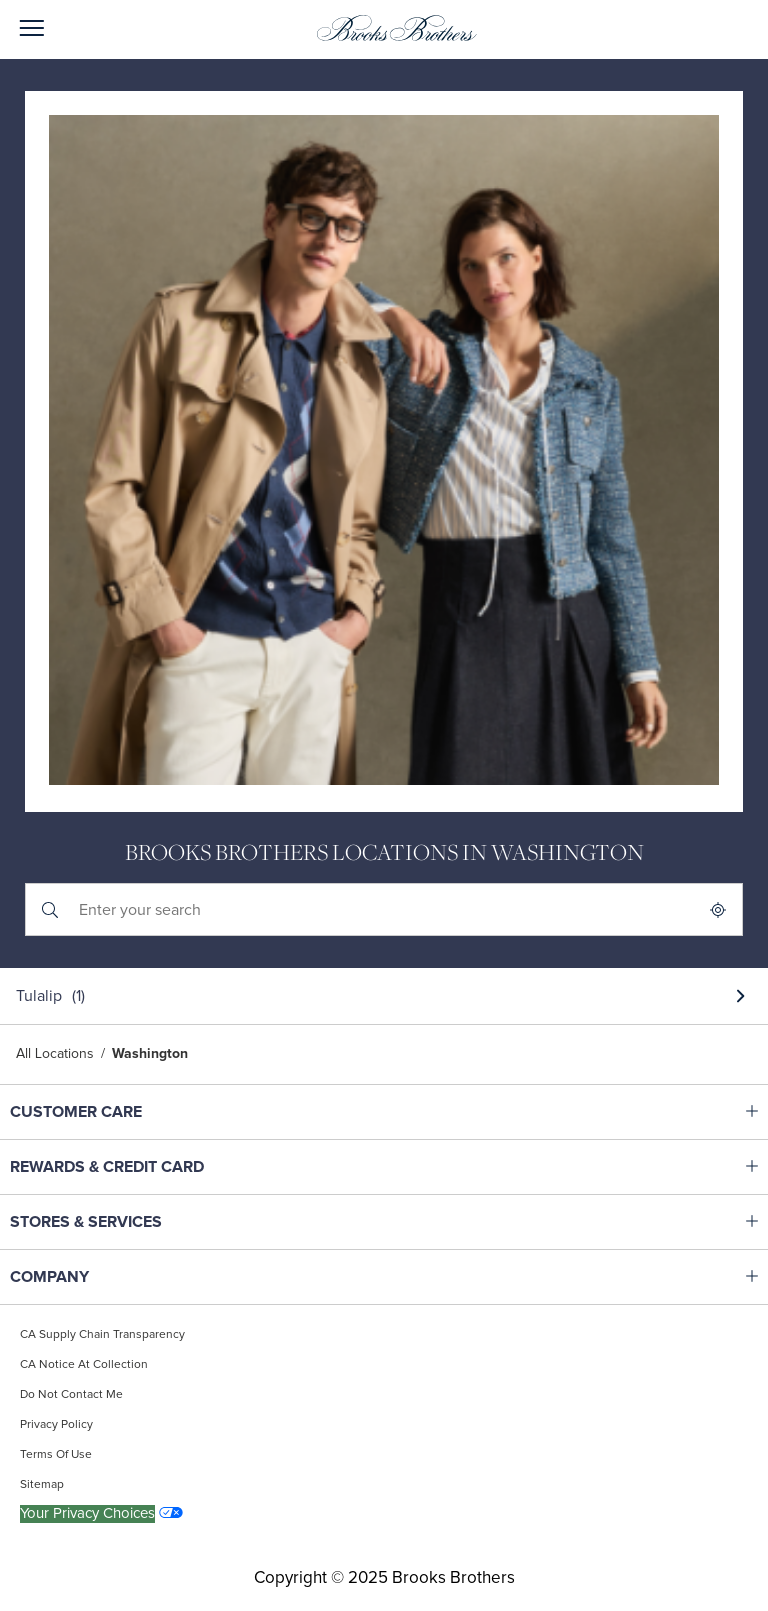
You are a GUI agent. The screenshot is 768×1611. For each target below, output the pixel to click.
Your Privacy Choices (87, 1513)
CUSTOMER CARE (135, 1112)
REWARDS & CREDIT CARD (135, 1167)
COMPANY (135, 1277)
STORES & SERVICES (135, 1222)
